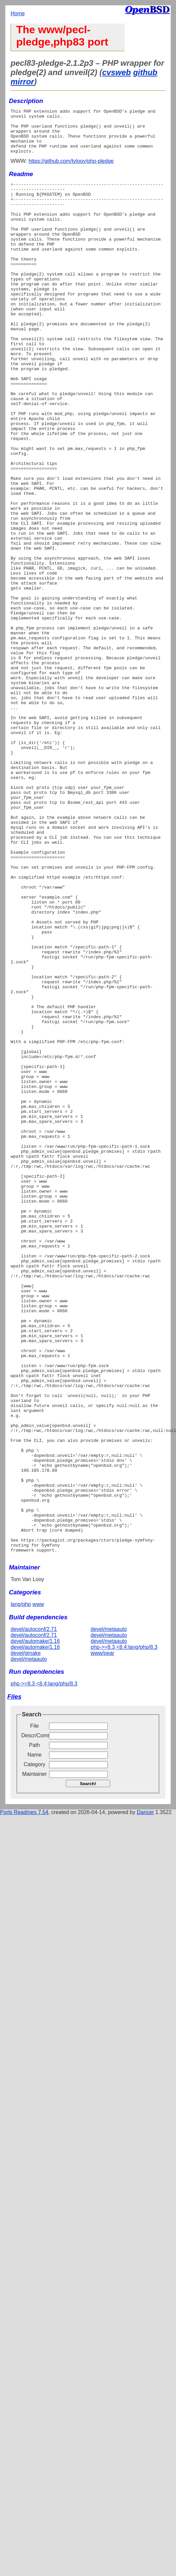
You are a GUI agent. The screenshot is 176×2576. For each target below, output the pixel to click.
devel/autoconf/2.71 (34, 1913)
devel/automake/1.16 (35, 1925)
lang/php (21, 1888)
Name (35, 2039)
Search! (88, 2067)
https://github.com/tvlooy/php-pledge (71, 170)
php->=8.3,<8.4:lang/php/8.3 (124, 1931)
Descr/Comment (34, 2019)
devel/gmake (26, 1937)
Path (34, 2029)
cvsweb (116, 72)
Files (14, 1980)
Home (18, 13)
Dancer (145, 2096)
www (38, 1888)
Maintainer (34, 2058)
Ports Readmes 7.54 (24, 2096)
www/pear (102, 1937)
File (34, 2010)
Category (34, 2048)
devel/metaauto (29, 1943)
